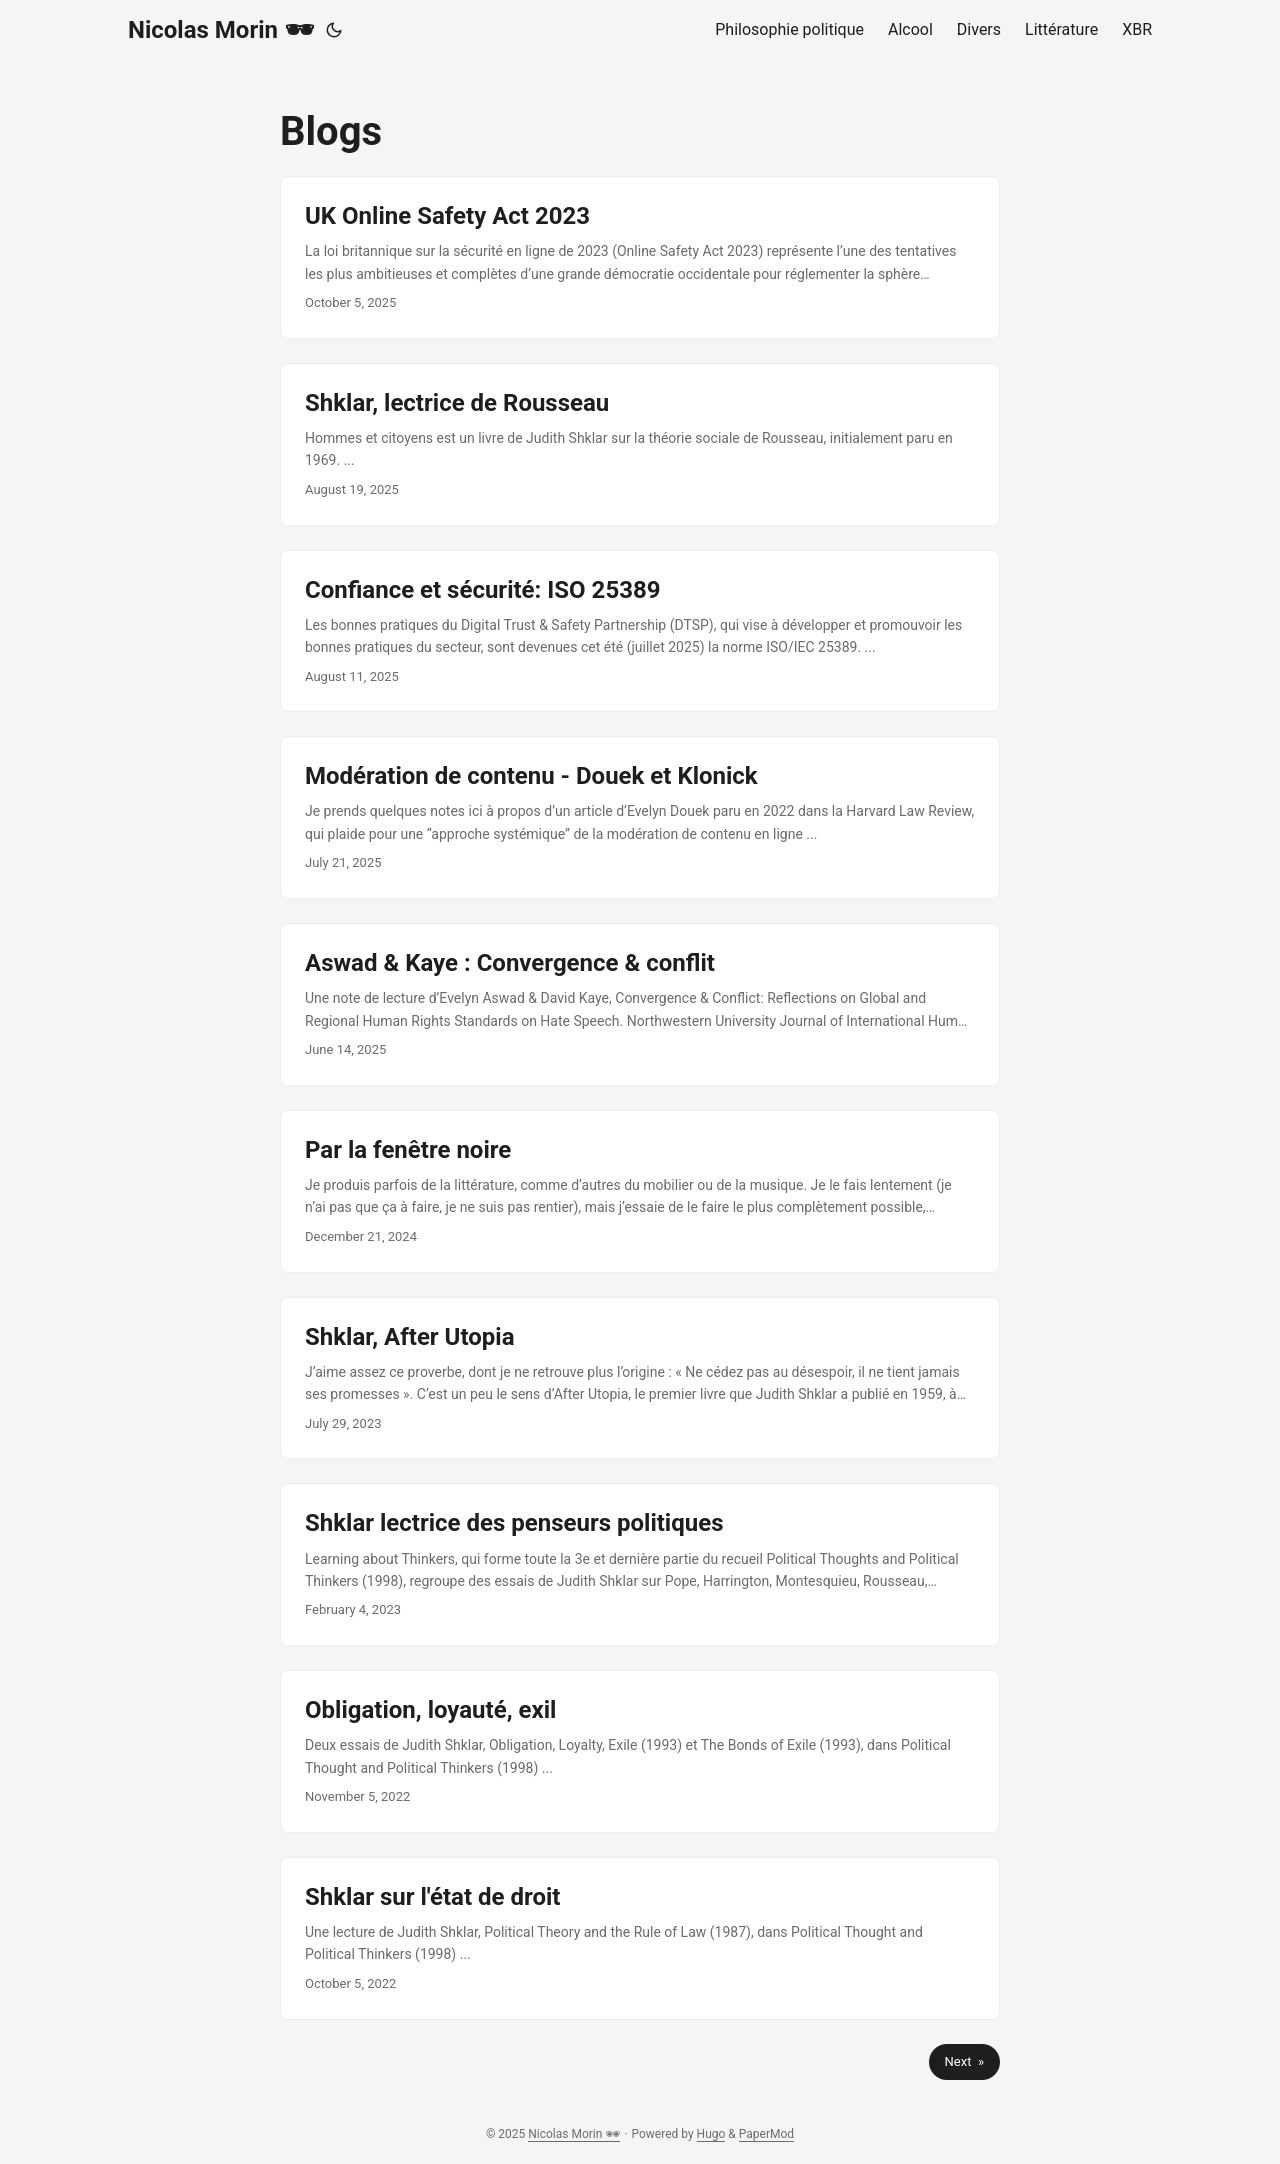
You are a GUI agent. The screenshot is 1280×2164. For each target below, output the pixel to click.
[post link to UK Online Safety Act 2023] (640, 257)
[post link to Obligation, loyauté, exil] (640, 1751)
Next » (964, 2061)
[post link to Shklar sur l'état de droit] (640, 1938)
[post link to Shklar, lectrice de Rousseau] (640, 444)
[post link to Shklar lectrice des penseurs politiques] (640, 1564)
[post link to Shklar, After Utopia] (640, 1378)
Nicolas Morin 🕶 (221, 30)
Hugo (711, 2134)
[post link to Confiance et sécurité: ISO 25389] (640, 631)
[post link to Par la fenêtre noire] (640, 1191)
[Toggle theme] (334, 30)
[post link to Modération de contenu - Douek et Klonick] (640, 817)
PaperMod (766, 2134)
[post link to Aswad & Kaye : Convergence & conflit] (640, 1004)
